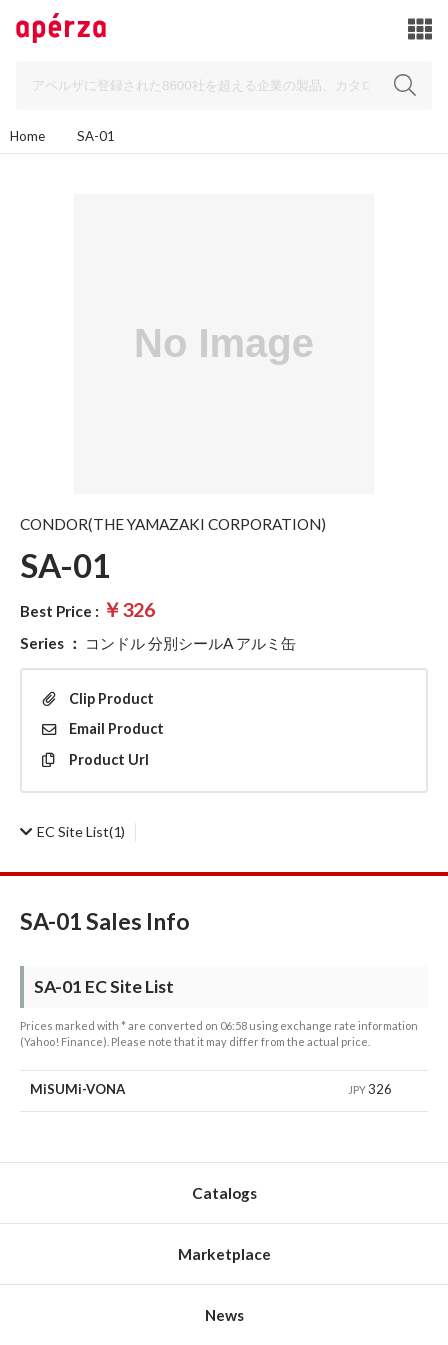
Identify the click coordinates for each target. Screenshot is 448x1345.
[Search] (224, 85)
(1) (72, 831)
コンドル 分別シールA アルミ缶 (190, 643)
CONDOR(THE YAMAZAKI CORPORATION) (173, 524)
